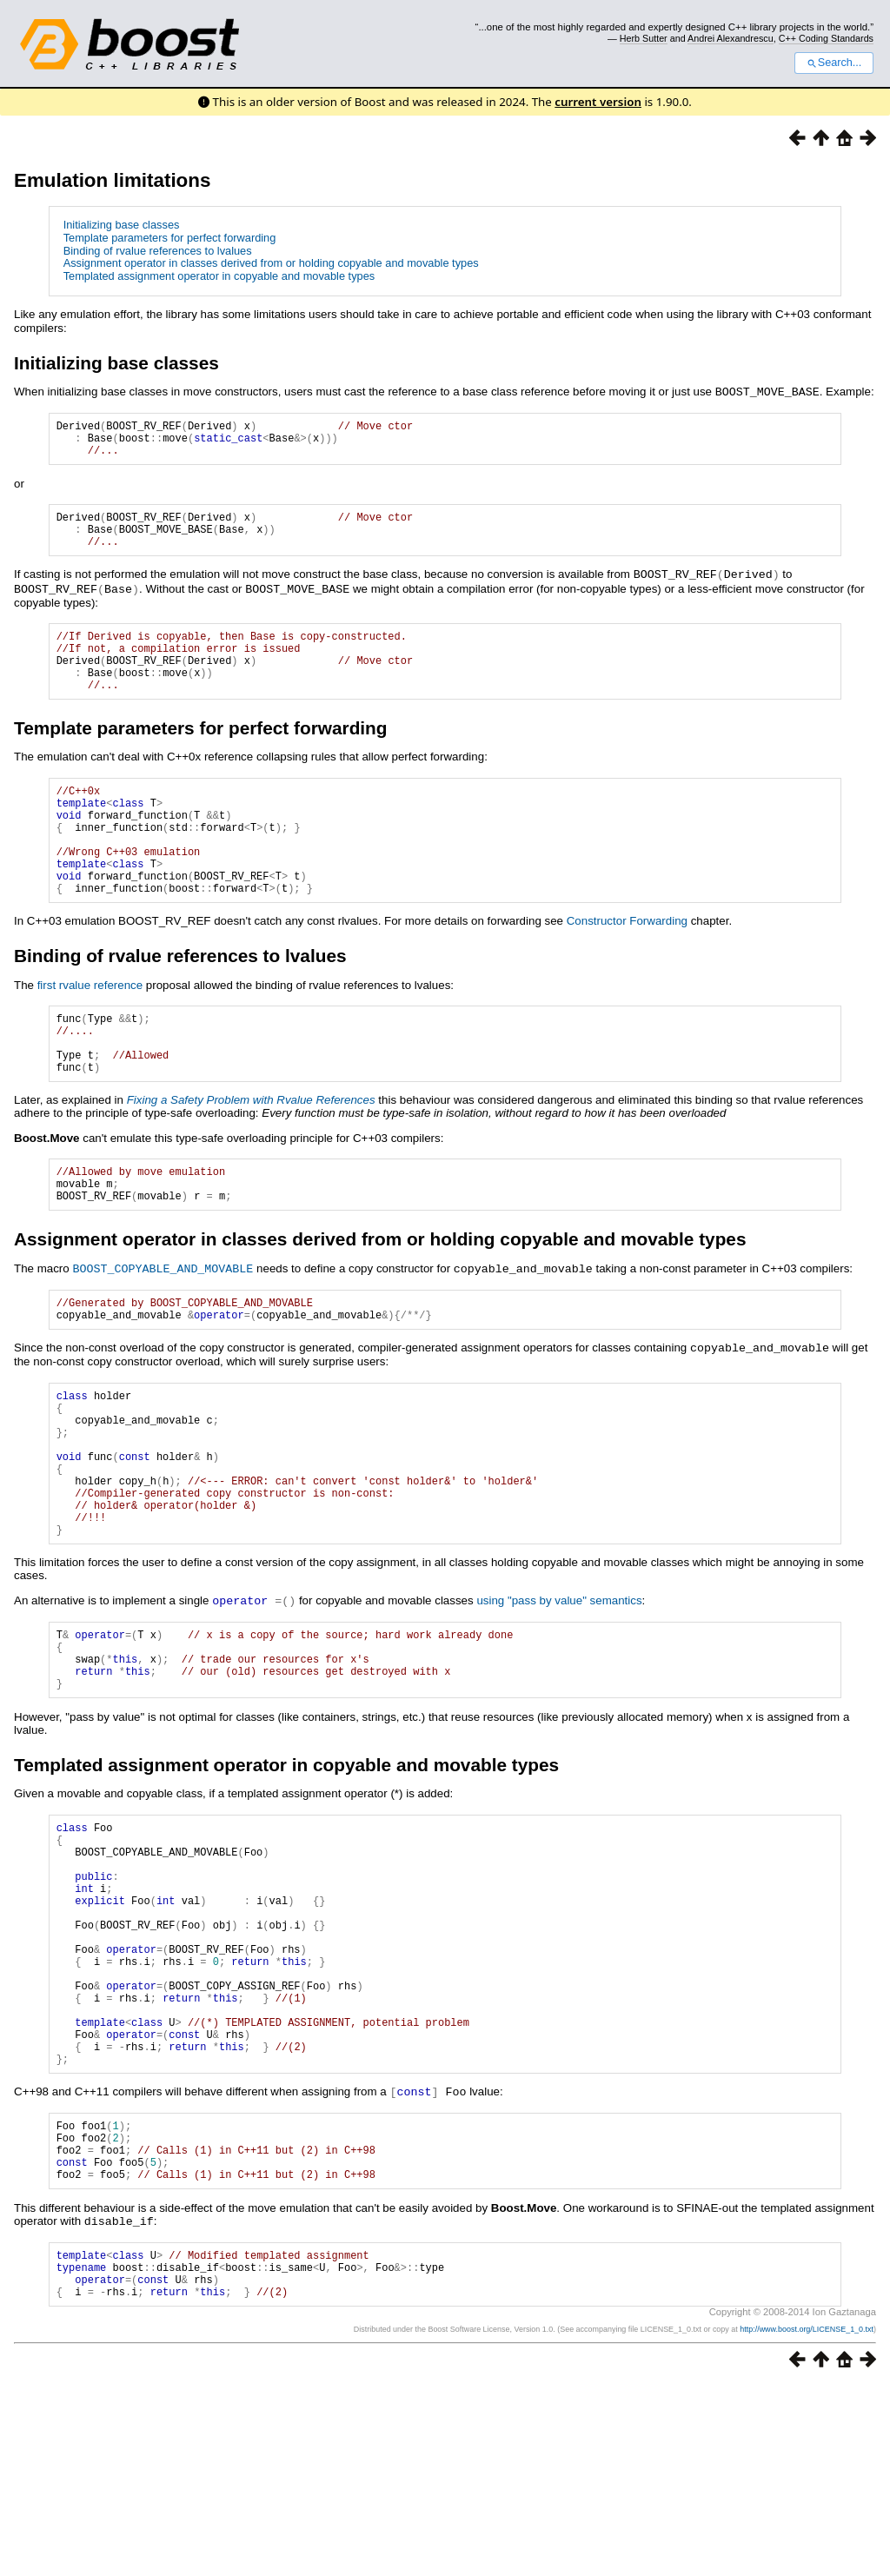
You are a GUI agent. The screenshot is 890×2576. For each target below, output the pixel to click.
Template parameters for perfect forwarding (169, 237)
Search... (834, 62)
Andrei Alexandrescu (730, 38)
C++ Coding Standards (826, 38)
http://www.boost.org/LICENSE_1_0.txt (806, 2520)
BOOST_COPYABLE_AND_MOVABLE (162, 1338)
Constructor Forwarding (627, 970)
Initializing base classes (121, 224)
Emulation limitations (112, 180)
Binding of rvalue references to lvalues (157, 250)
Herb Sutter (644, 38)
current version (598, 102)
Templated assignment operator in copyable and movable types (219, 275)
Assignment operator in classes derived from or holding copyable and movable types (271, 262)
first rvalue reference (90, 1034)
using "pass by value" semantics (558, 1705)
